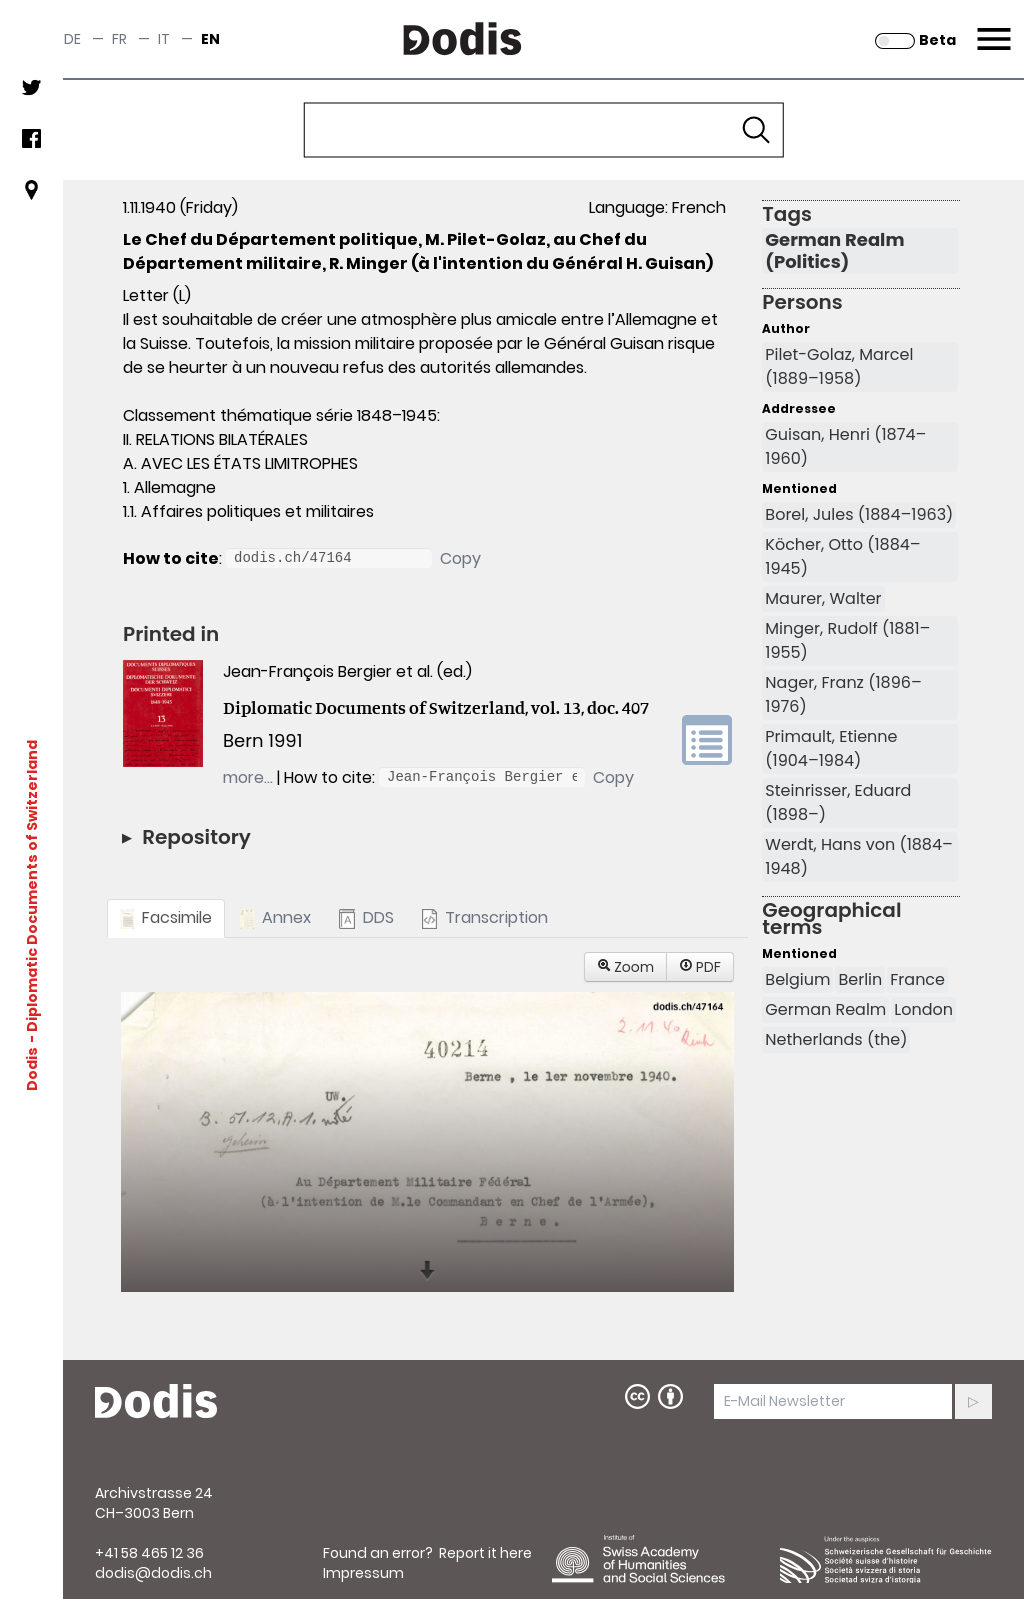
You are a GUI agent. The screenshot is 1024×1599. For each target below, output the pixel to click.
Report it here (485, 1553)
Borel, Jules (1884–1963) (859, 514)
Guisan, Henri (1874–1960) (845, 446)
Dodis (32, 1069)
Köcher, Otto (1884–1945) (842, 556)
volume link (707, 740)
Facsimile (166, 917)
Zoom (626, 967)
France (917, 979)
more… (248, 777)
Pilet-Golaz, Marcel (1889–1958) (839, 366)
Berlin (860, 979)
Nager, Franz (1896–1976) (843, 694)
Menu (991, 27)
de (72, 39)
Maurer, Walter (823, 598)
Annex (275, 917)
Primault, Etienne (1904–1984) (831, 748)
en (210, 39)
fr (119, 39)
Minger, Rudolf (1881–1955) (847, 640)
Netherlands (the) (836, 1039)
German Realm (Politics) (834, 251)
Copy (460, 558)
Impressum (363, 1573)
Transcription (485, 917)
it (164, 39)
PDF (700, 967)
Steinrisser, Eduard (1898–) (838, 802)
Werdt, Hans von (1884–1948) (859, 856)
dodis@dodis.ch (153, 1573)
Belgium (797, 979)
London (923, 1009)
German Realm (825, 1009)
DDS (366, 917)
